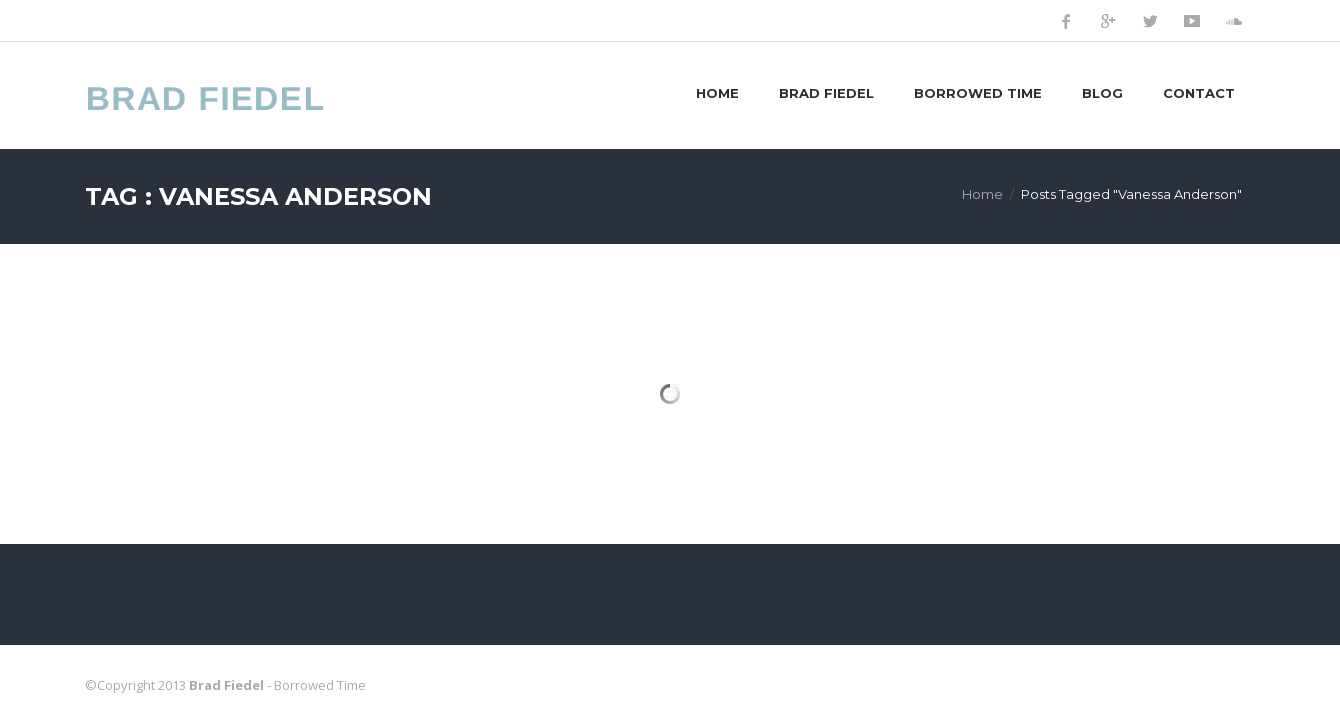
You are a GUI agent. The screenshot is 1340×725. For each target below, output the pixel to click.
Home (717, 93)
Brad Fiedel (826, 93)
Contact (1199, 93)
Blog (1102, 93)
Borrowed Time (978, 93)
